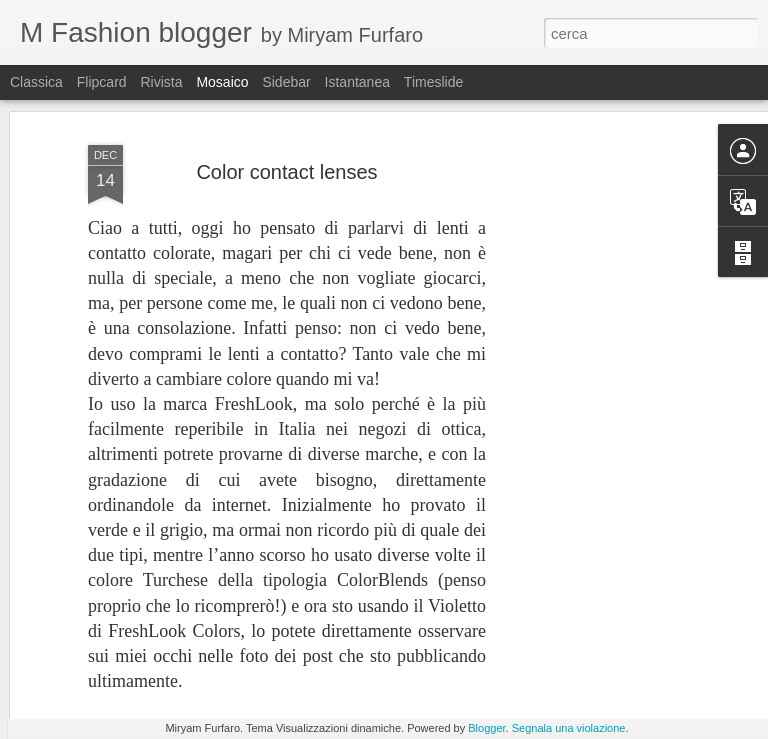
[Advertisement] (596, 397)
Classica (36, 82)
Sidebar (286, 82)
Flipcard (102, 82)
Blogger (486, 728)
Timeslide (433, 82)
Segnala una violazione (569, 728)
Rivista (161, 82)
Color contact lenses (286, 120)
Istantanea (357, 82)
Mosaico (222, 82)
